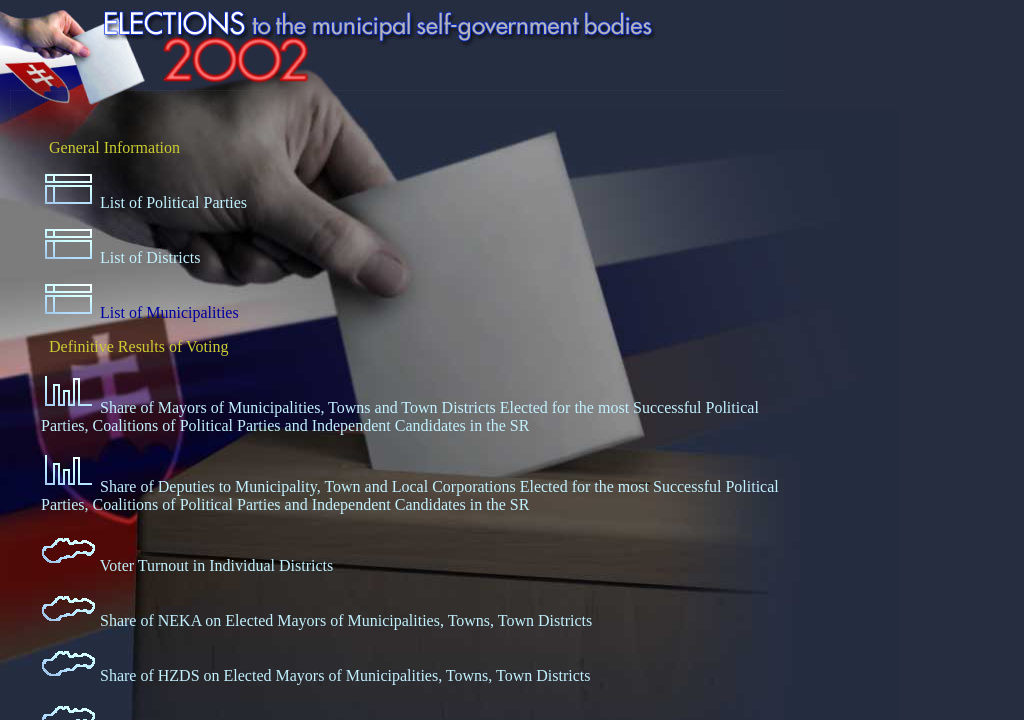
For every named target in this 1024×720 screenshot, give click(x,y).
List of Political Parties (173, 202)
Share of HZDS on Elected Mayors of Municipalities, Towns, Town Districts (345, 675)
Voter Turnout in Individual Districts (217, 565)
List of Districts (150, 257)
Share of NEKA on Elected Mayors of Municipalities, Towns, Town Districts (346, 620)
